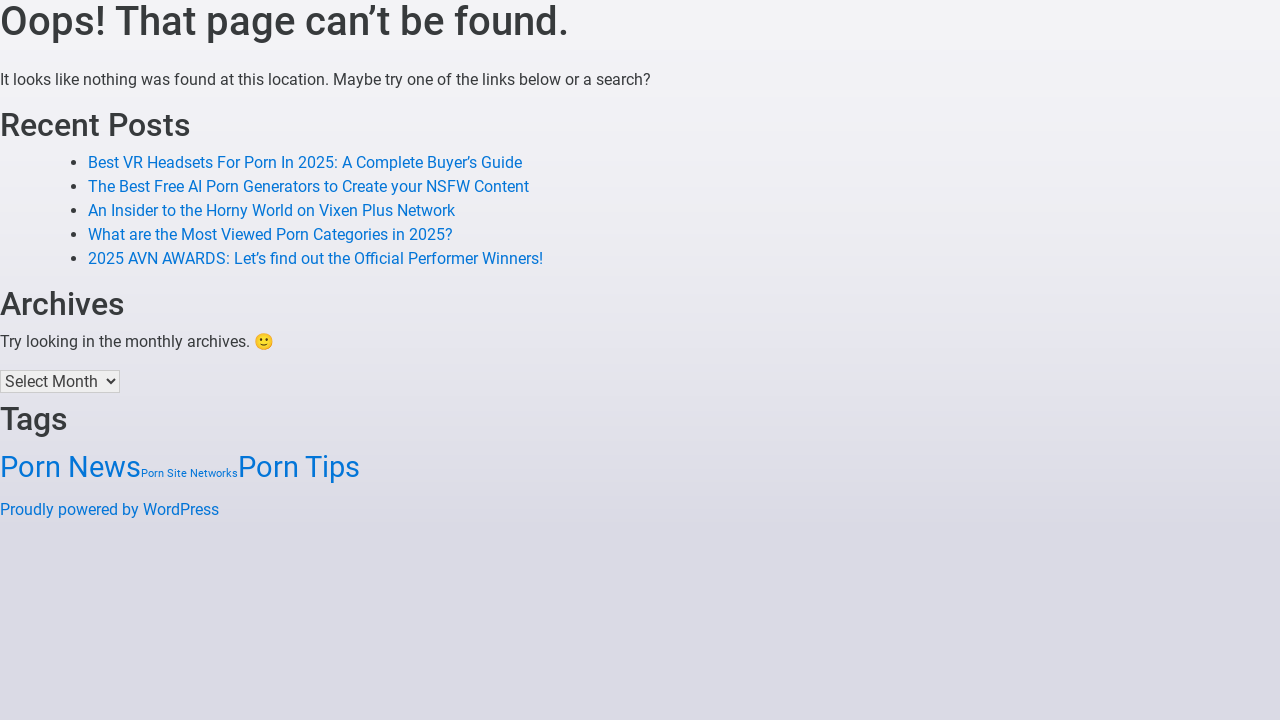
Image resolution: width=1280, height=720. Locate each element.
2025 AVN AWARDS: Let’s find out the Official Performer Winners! (315, 258)
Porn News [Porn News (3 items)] (70, 467)
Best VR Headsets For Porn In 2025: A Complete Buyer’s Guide (305, 162)
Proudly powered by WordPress (109, 509)
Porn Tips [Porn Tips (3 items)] (299, 467)
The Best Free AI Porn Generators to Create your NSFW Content (308, 186)
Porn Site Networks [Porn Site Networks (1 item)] (189, 473)
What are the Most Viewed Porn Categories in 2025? (270, 234)
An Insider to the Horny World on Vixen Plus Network (271, 210)
